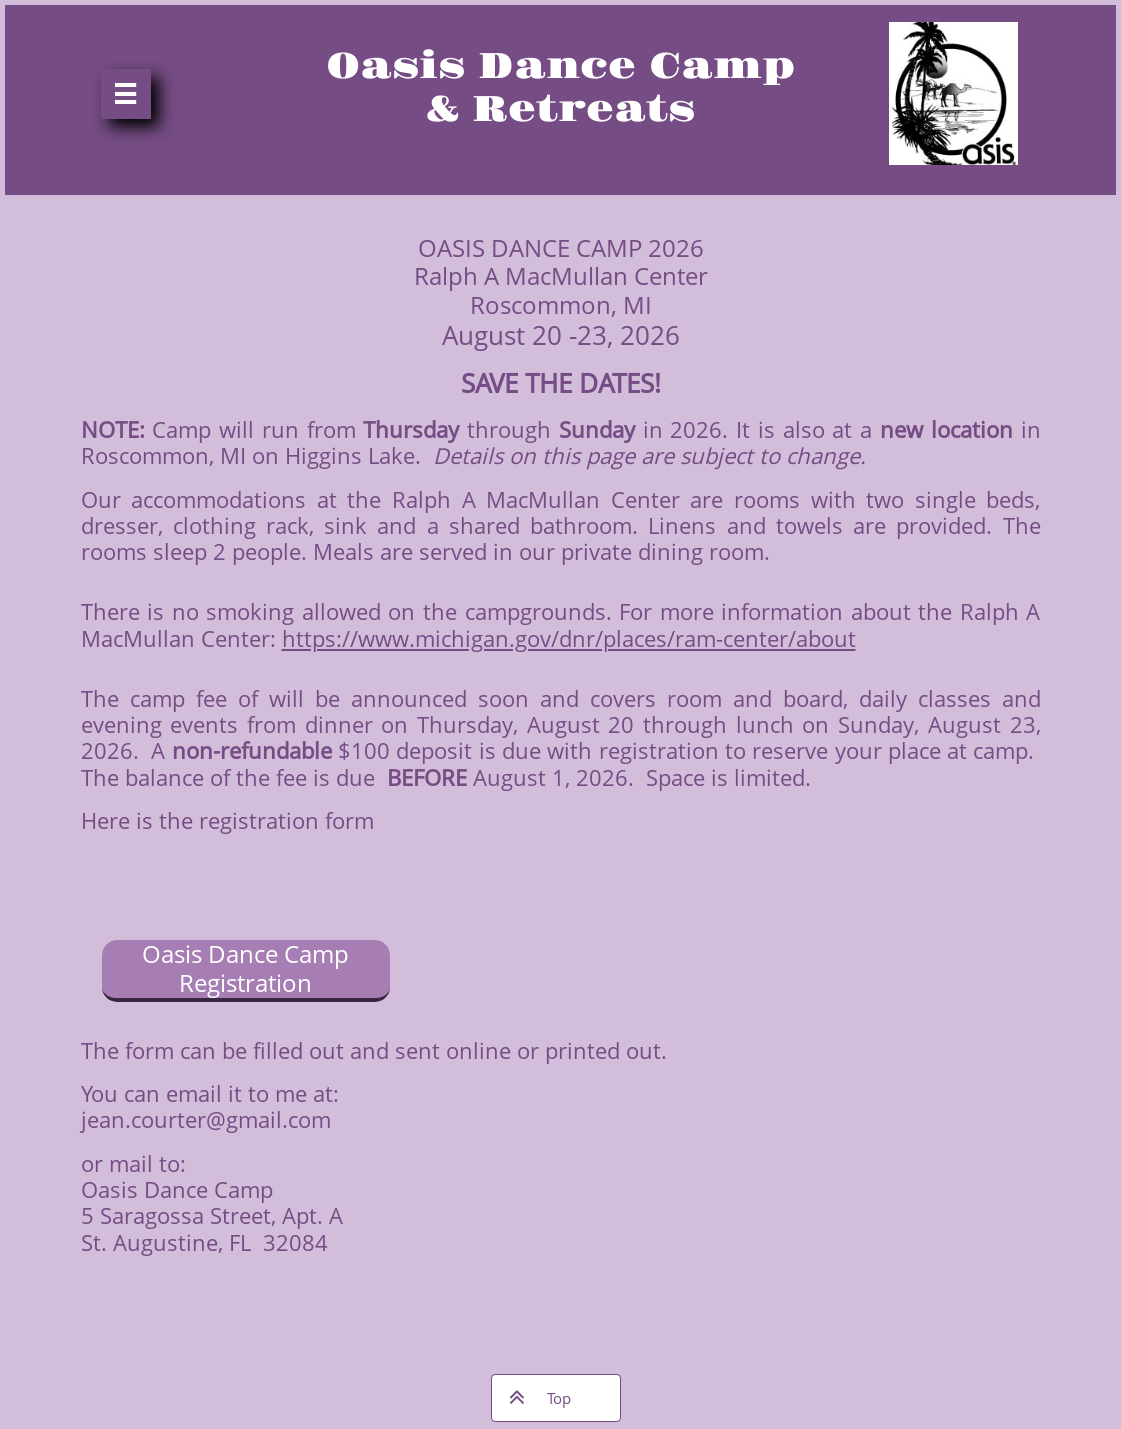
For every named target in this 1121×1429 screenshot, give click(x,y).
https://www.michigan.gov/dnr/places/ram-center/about (569, 638)
